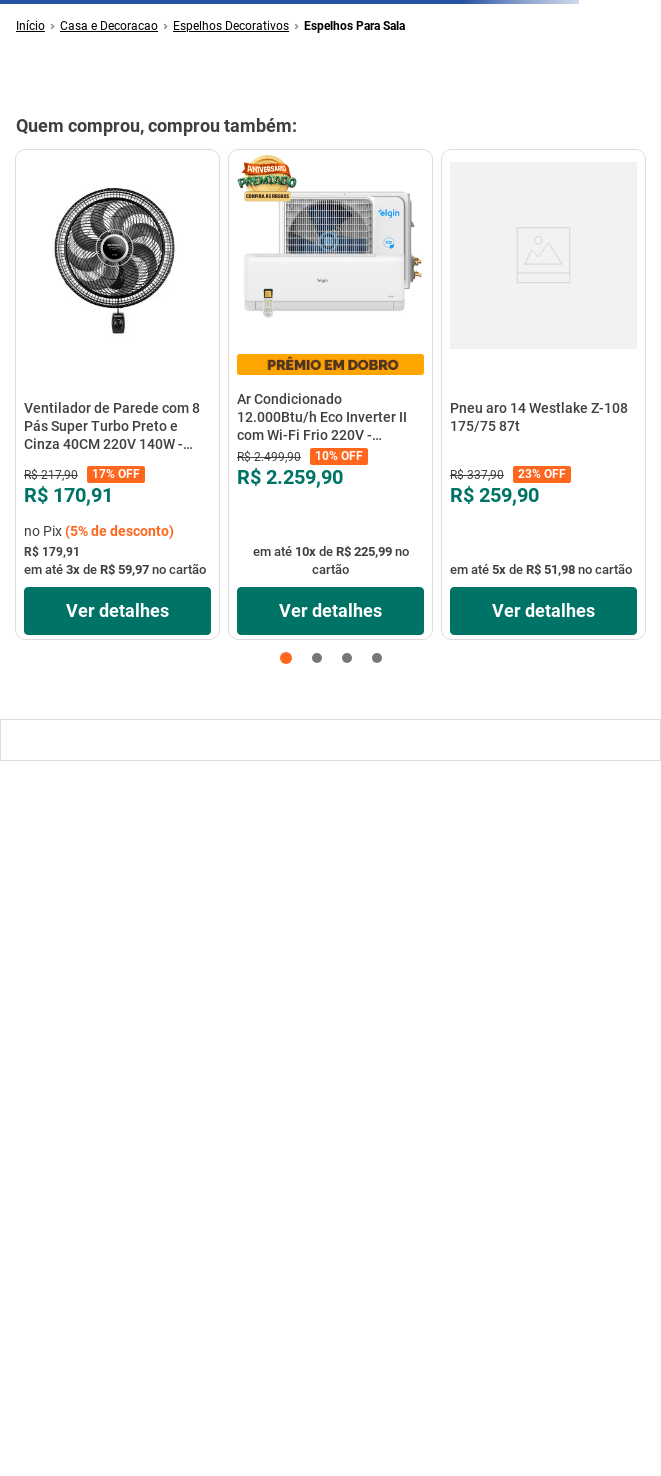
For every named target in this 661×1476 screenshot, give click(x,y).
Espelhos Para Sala (354, 26)
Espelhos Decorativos (231, 26)
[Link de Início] (30, 26)
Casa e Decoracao (109, 26)
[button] (286, 658)
